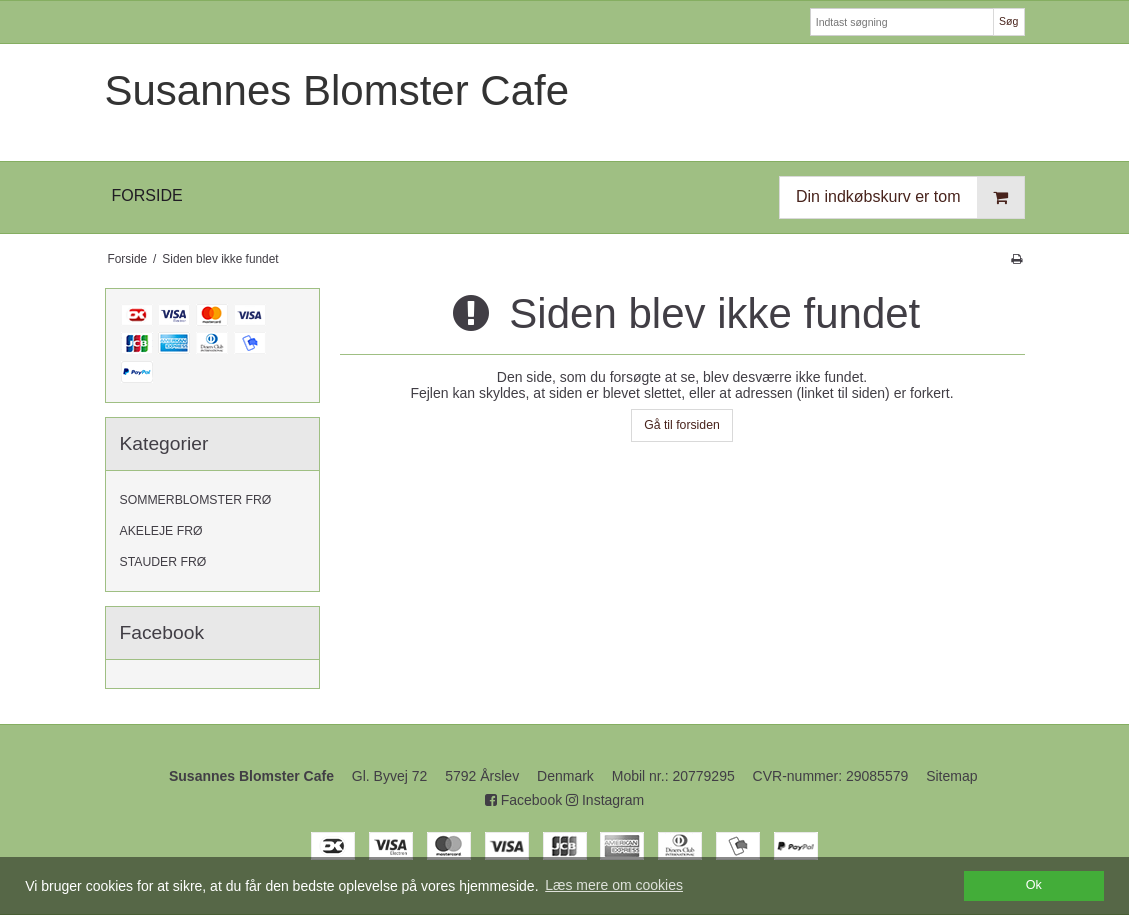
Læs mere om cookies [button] (614, 885)
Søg (1008, 21)
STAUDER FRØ (163, 562)
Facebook (523, 800)
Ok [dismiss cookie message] (1034, 885)
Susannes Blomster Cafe (337, 90)
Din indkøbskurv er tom (910, 197)
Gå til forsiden (682, 425)
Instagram (605, 800)
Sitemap (951, 776)
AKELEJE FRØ (161, 531)
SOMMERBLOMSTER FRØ (196, 500)
